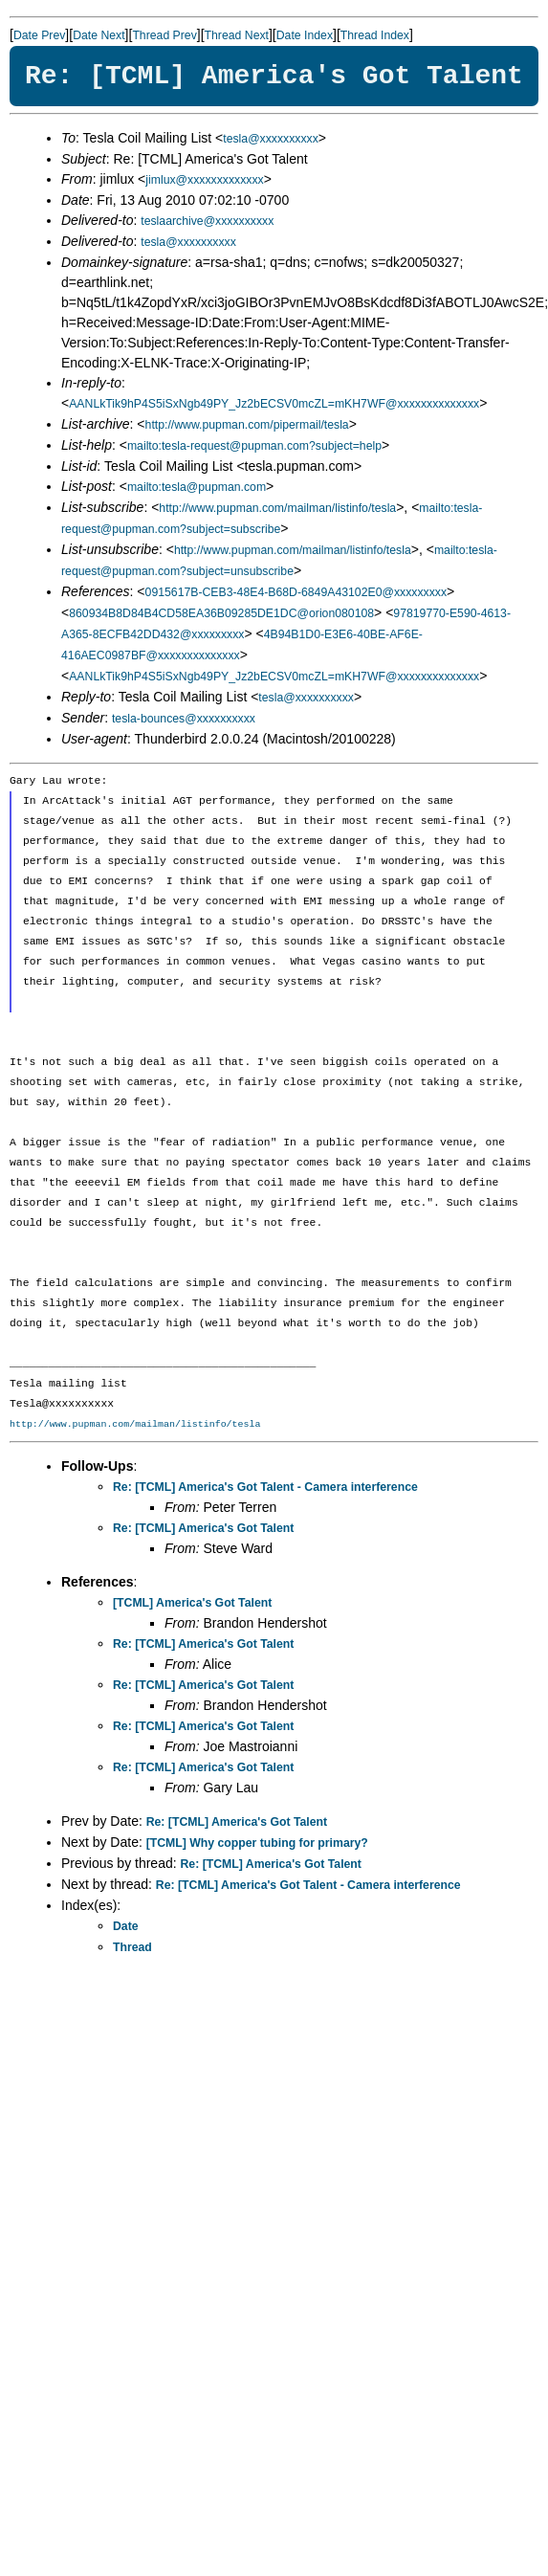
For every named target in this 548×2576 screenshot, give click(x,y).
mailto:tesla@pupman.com (196, 487)
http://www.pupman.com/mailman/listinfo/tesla (277, 508)
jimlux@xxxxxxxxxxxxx (204, 180)
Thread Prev (164, 35)
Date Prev (39, 35)
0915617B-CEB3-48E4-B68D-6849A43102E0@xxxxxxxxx (296, 592)
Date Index (304, 35)
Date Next (98, 35)
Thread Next (237, 35)
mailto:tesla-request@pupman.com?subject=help (254, 446)
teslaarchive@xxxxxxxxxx (207, 221)
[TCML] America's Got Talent (192, 1603)
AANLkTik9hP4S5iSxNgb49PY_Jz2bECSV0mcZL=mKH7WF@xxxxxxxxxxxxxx (274, 404)
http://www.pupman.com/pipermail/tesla (247, 425)
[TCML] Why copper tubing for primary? (257, 1843)
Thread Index (374, 35)
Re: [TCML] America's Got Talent (203, 1528)
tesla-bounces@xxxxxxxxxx (183, 718)
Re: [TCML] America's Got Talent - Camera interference (265, 1487)
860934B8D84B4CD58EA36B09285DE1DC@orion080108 (221, 613)
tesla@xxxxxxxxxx (270, 138)
